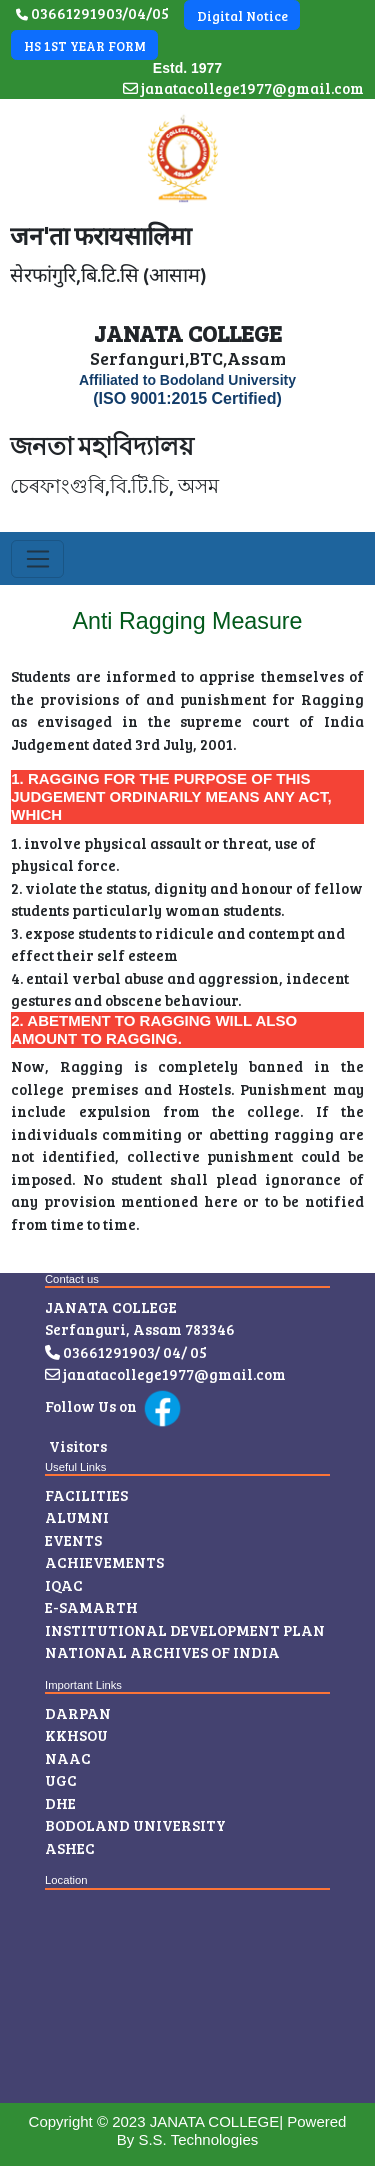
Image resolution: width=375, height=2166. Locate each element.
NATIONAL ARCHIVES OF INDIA (162, 1652)
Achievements (104, 1562)
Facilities (86, 1495)
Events (73, 1540)
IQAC (64, 1585)
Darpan (78, 1713)
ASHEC (70, 1848)
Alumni (77, 1517)
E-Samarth (91, 1607)
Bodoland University (135, 1825)
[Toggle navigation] (37, 559)
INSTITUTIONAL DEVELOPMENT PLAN (185, 1630)
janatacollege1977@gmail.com (243, 88)
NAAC (68, 1758)
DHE (60, 1803)
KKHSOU (76, 1735)
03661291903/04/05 (92, 13)
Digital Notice (242, 16)
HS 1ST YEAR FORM (85, 46)
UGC (61, 1780)
